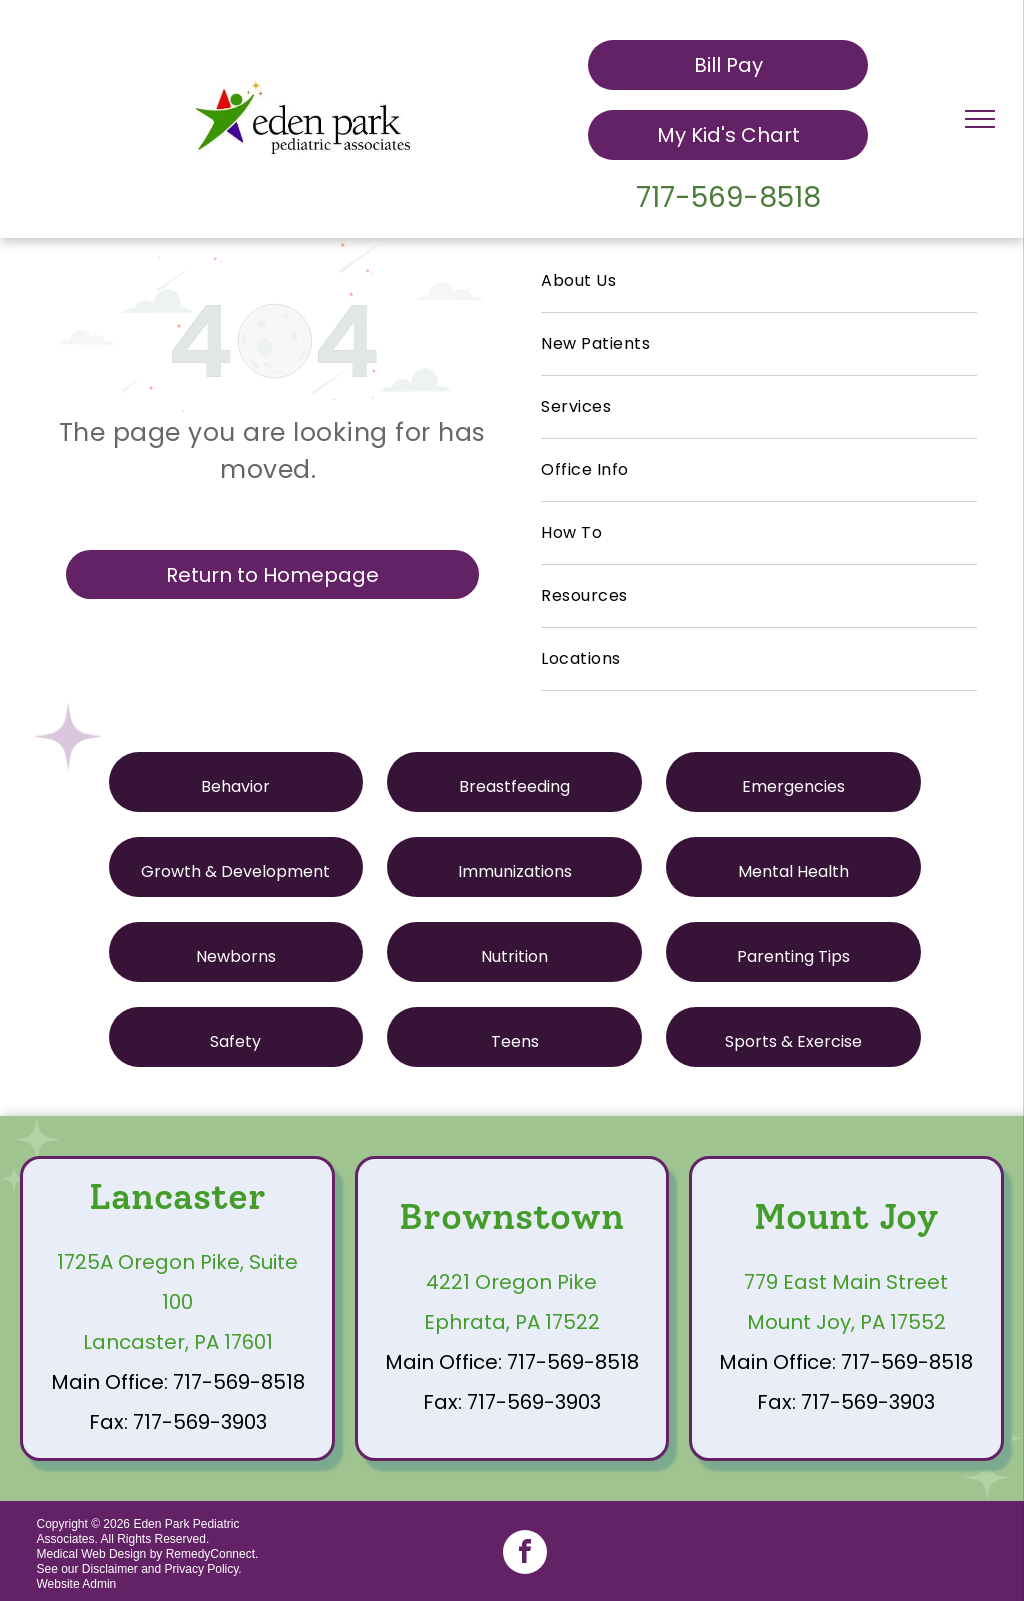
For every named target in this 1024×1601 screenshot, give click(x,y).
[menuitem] (759, 281)
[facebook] (525, 1554)
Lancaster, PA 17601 (178, 1342)
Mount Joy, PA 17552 (846, 1322)
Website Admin (76, 1584)
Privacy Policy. (203, 1569)
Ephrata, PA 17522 (512, 1322)
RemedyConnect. (212, 1554)
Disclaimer (110, 1569)
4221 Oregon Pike (511, 1282)
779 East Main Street (846, 1282)
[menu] (980, 119)
